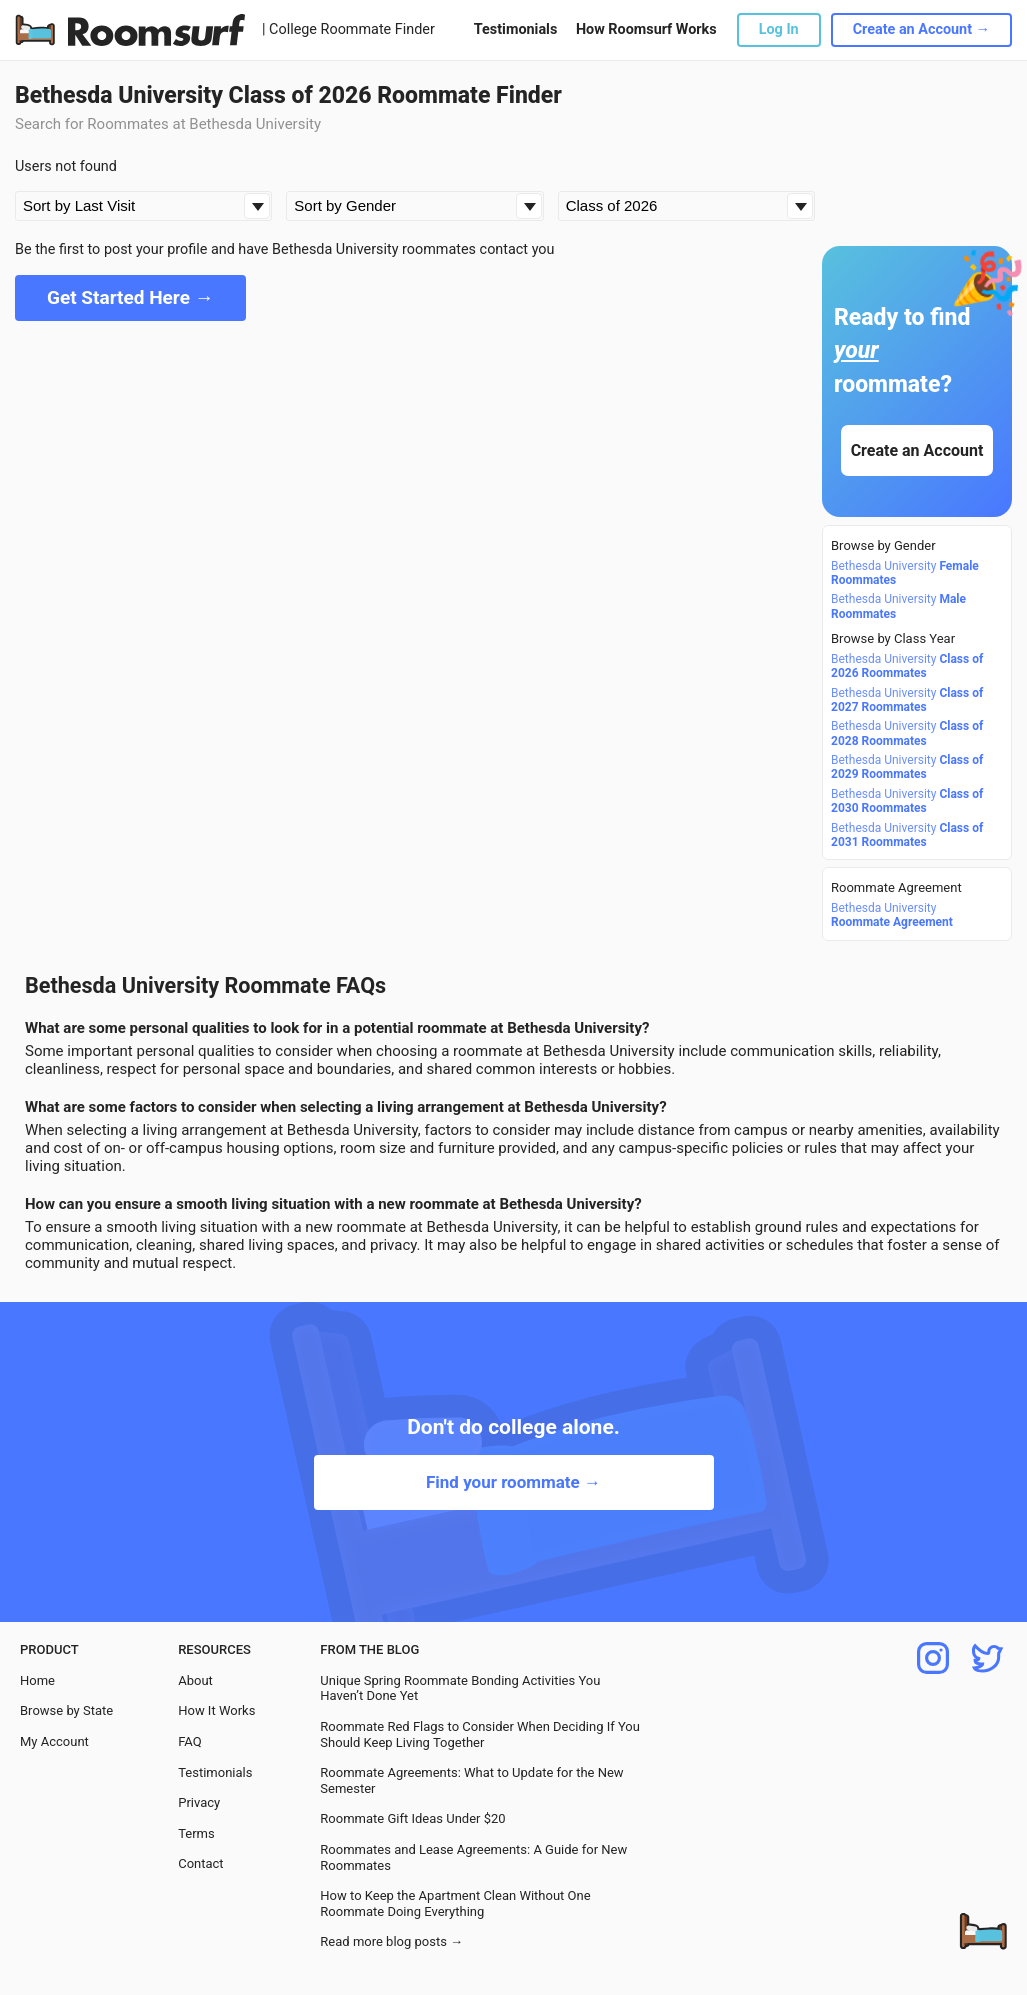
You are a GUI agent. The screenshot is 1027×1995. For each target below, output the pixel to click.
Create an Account (917, 450)
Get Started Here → (130, 297)
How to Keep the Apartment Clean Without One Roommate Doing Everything (455, 1903)
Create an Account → (921, 29)
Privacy (199, 1802)
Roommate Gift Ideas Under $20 (412, 1818)
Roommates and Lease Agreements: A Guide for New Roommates (473, 1857)
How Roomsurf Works (646, 29)
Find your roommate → (513, 1482)
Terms (196, 1833)
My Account (54, 1741)
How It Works (216, 1710)
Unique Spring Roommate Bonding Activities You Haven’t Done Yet (460, 1688)
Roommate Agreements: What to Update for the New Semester (471, 1780)
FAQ (189, 1741)
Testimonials (515, 29)
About (195, 1680)
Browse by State (66, 1710)
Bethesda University (905, 573)
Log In (779, 29)
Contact (200, 1863)
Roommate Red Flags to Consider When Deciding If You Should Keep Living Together (480, 1734)
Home (37, 1680)
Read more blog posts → (391, 1941)
